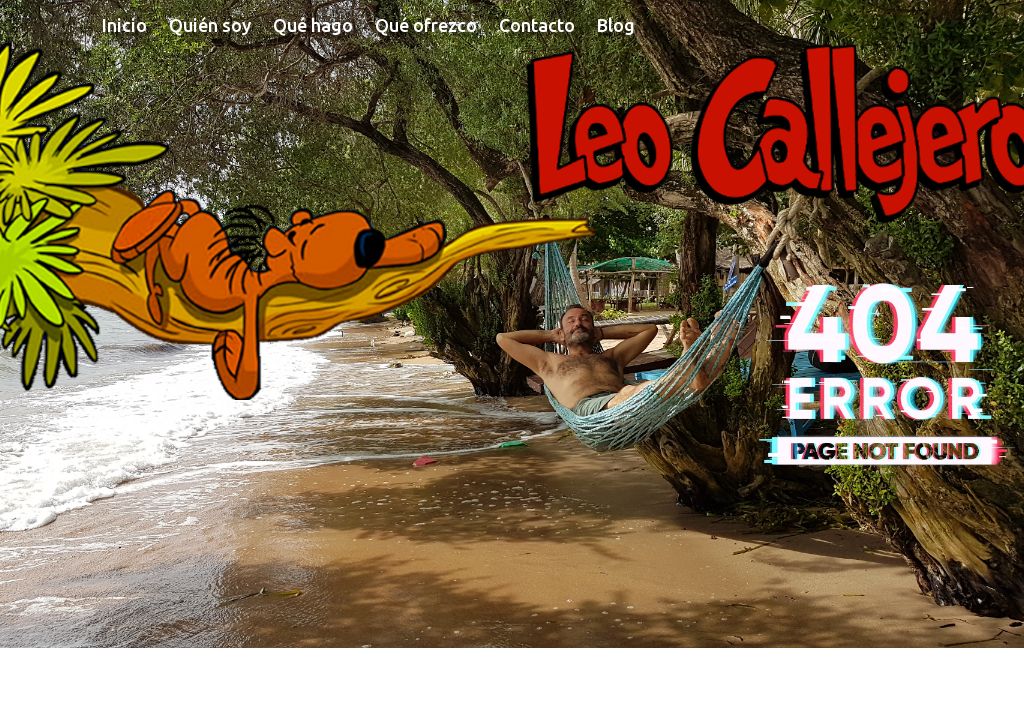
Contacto (537, 26)
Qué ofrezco (426, 26)
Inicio (124, 26)
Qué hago (313, 26)
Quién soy (210, 26)
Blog (616, 26)
